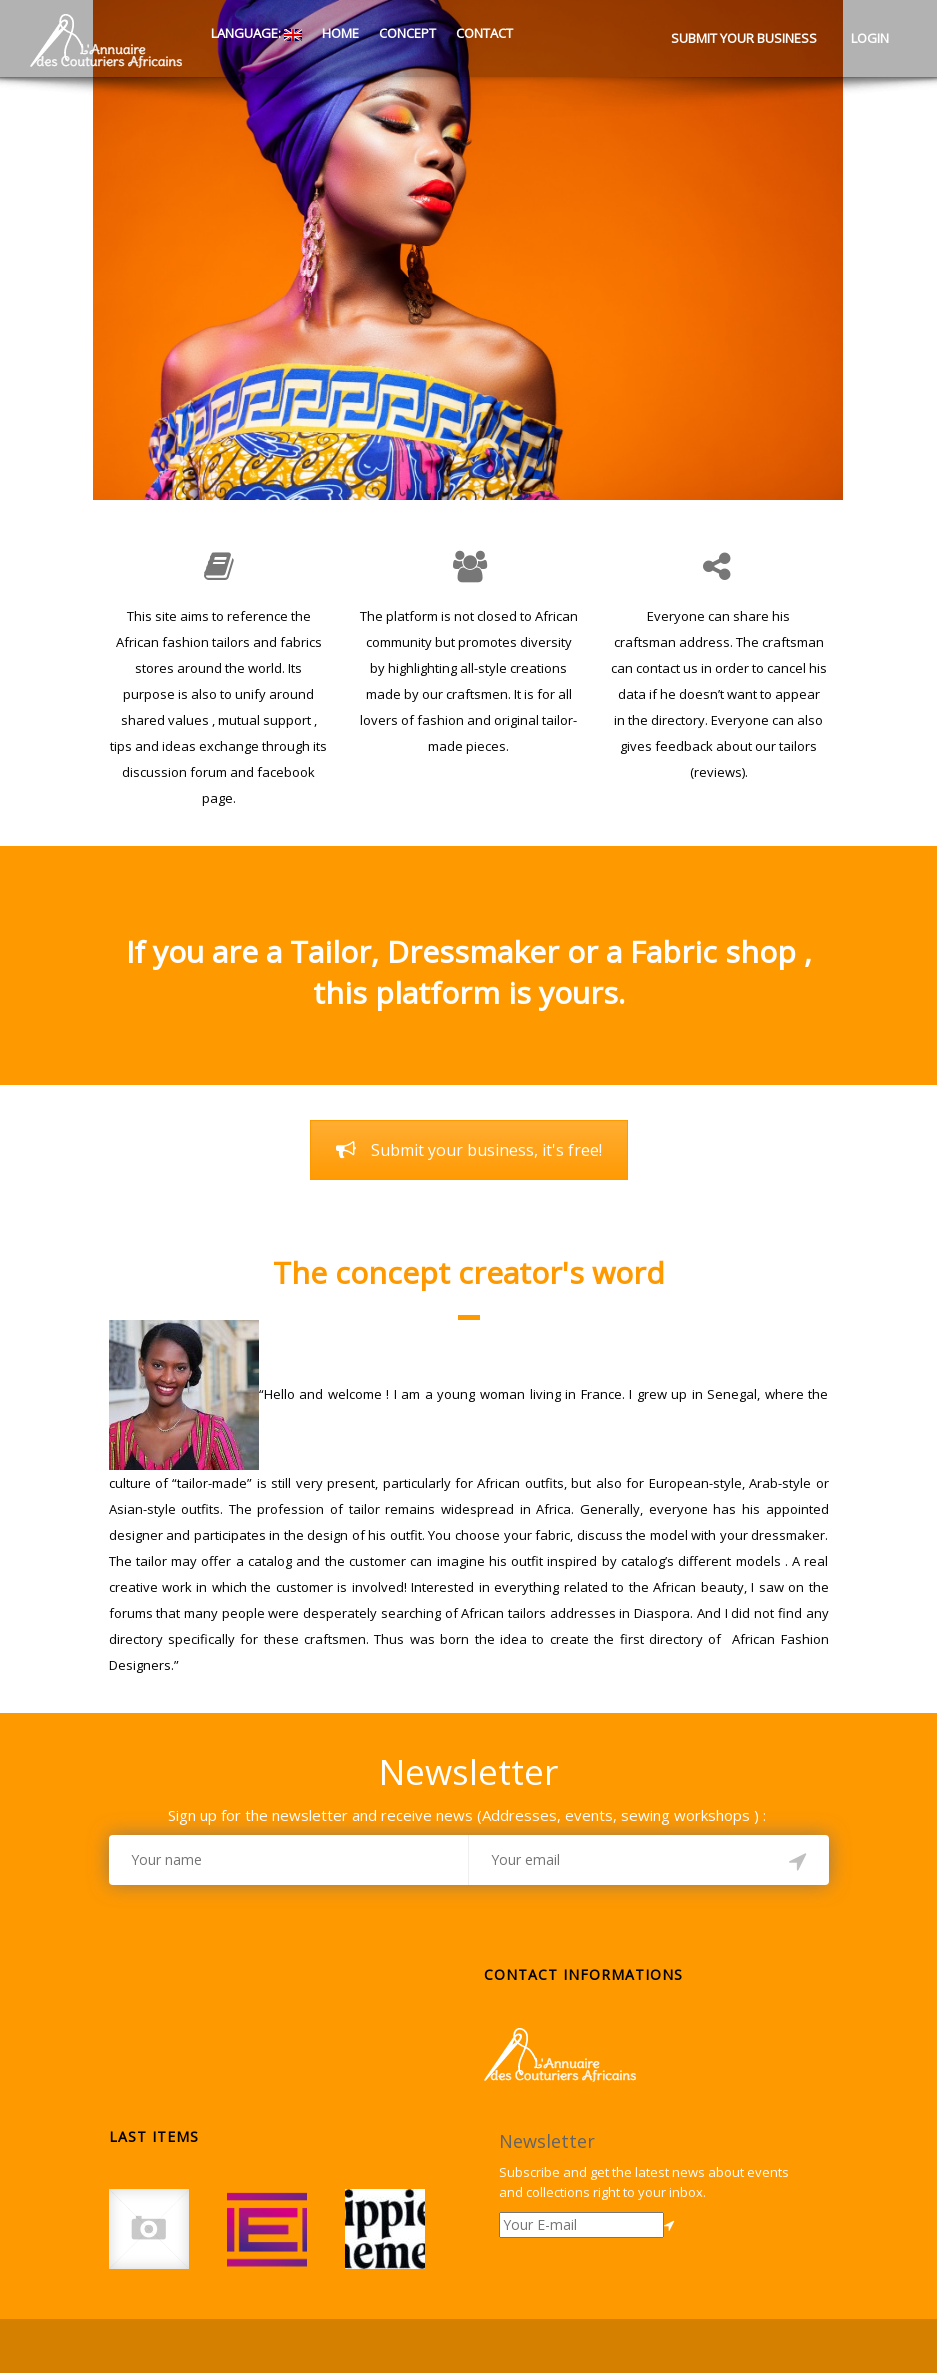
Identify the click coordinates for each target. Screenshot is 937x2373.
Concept (407, 33)
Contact (484, 33)
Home (340, 33)
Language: (255, 33)
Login (870, 38)
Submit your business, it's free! (469, 1150)
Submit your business (744, 38)
